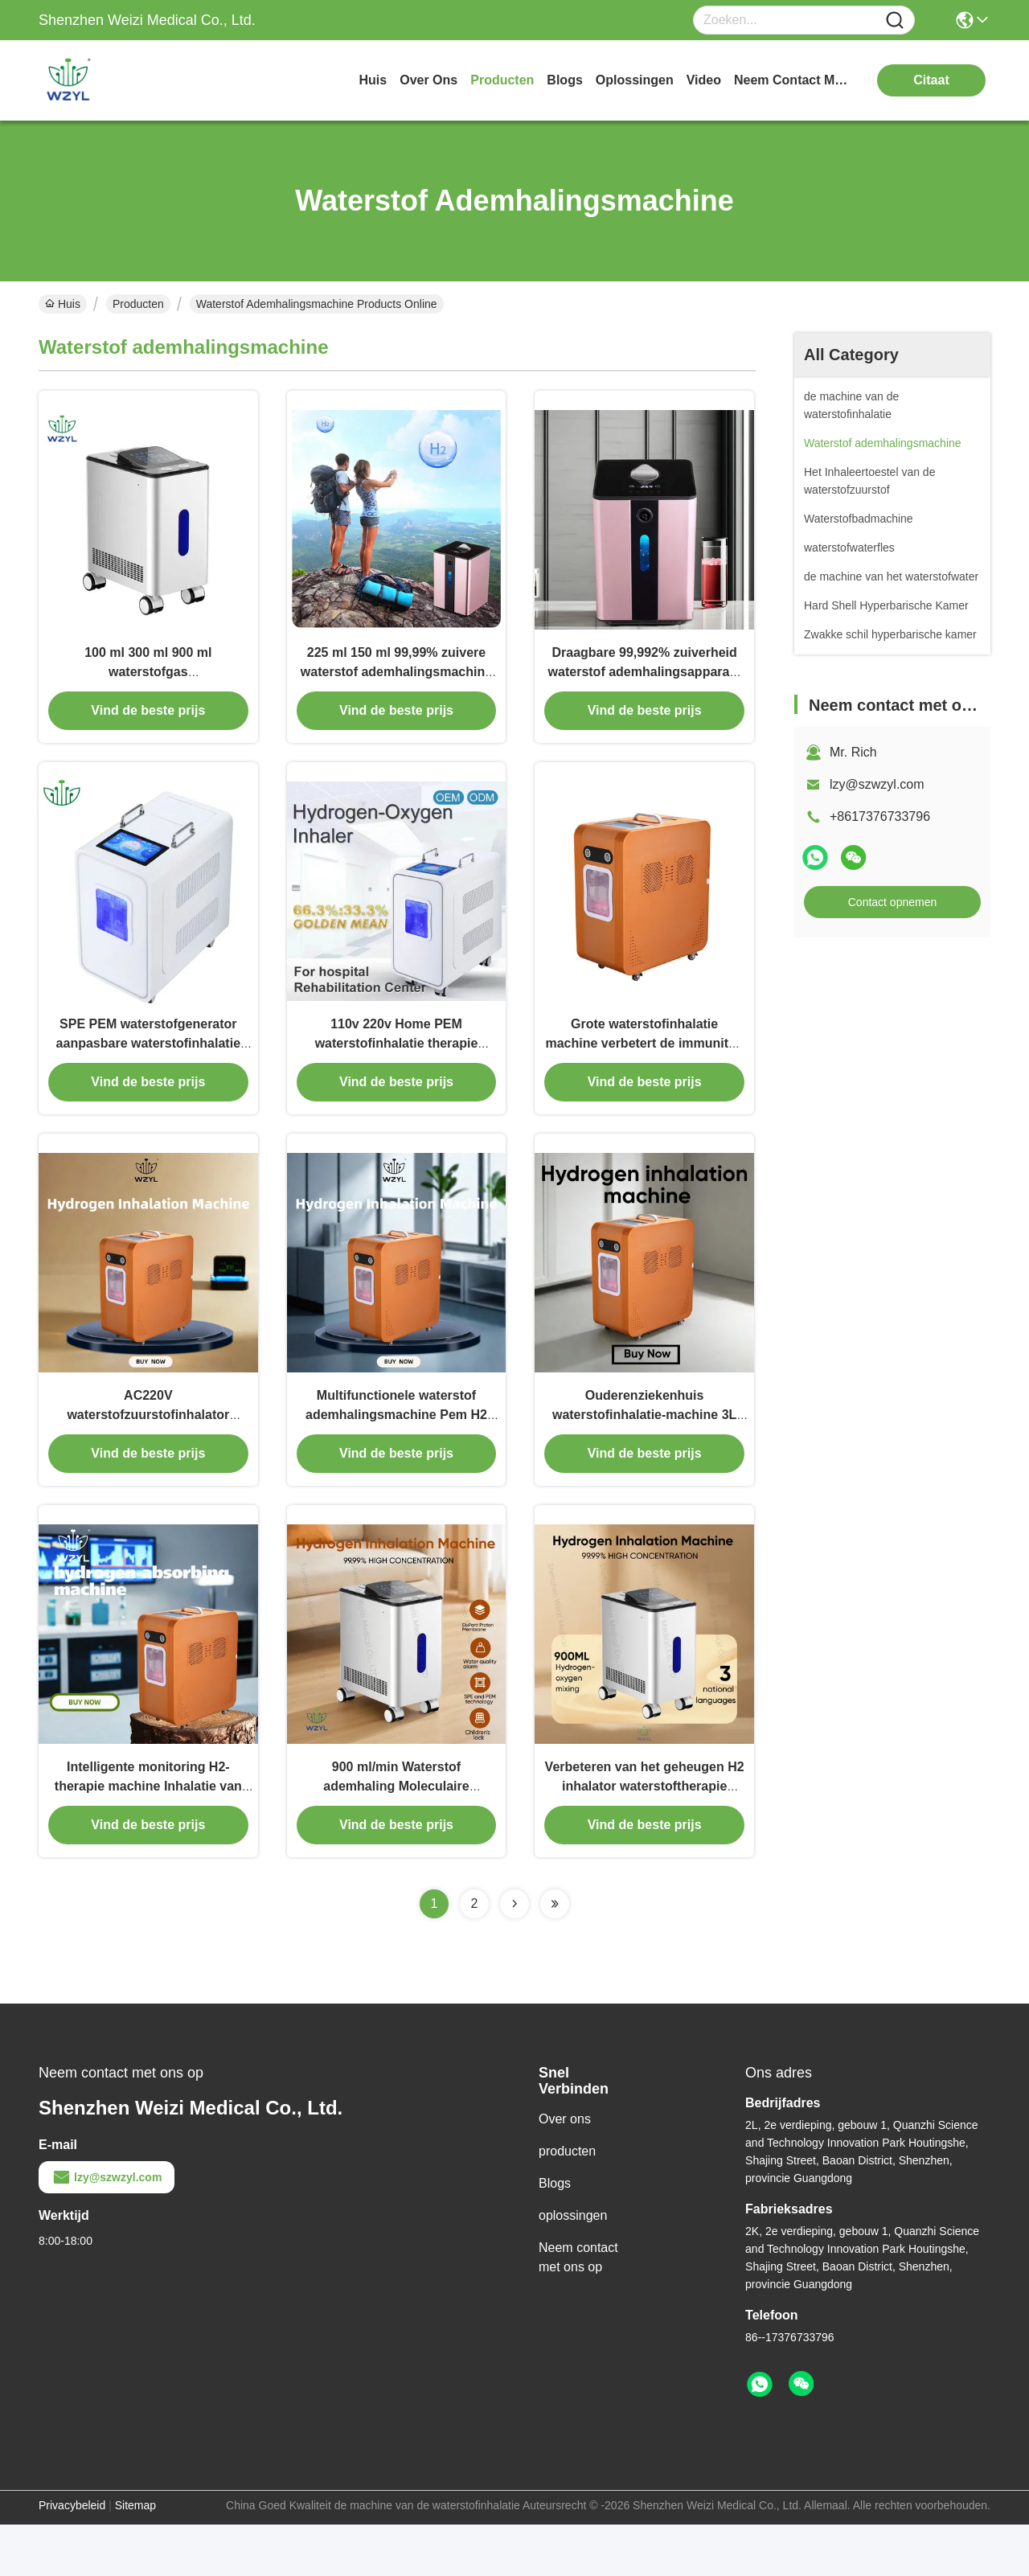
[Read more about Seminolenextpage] (514, 1955)
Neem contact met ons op (578, 2308)
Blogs (555, 2235)
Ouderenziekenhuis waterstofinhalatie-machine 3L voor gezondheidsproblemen (644, 1453)
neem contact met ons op (794, 80)
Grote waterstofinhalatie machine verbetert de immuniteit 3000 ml (644, 1069)
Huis (373, 80)
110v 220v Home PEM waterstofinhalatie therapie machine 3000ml (396, 1069)
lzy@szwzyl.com (877, 784)
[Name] (894, 20)
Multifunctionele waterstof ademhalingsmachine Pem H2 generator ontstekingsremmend (396, 1453)
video (704, 80)
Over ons (565, 2170)
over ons (428, 80)
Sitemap (135, 2556)
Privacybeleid (72, 2556)
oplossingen (635, 80)
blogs (564, 80)
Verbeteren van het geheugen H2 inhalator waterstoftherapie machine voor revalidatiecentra (644, 1837)
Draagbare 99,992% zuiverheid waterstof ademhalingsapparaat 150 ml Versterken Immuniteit (644, 684)
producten (502, 80)
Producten (138, 303)
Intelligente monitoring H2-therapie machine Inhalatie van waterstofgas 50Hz (148, 1837)
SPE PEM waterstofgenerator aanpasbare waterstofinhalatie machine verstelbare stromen (148, 1069)
